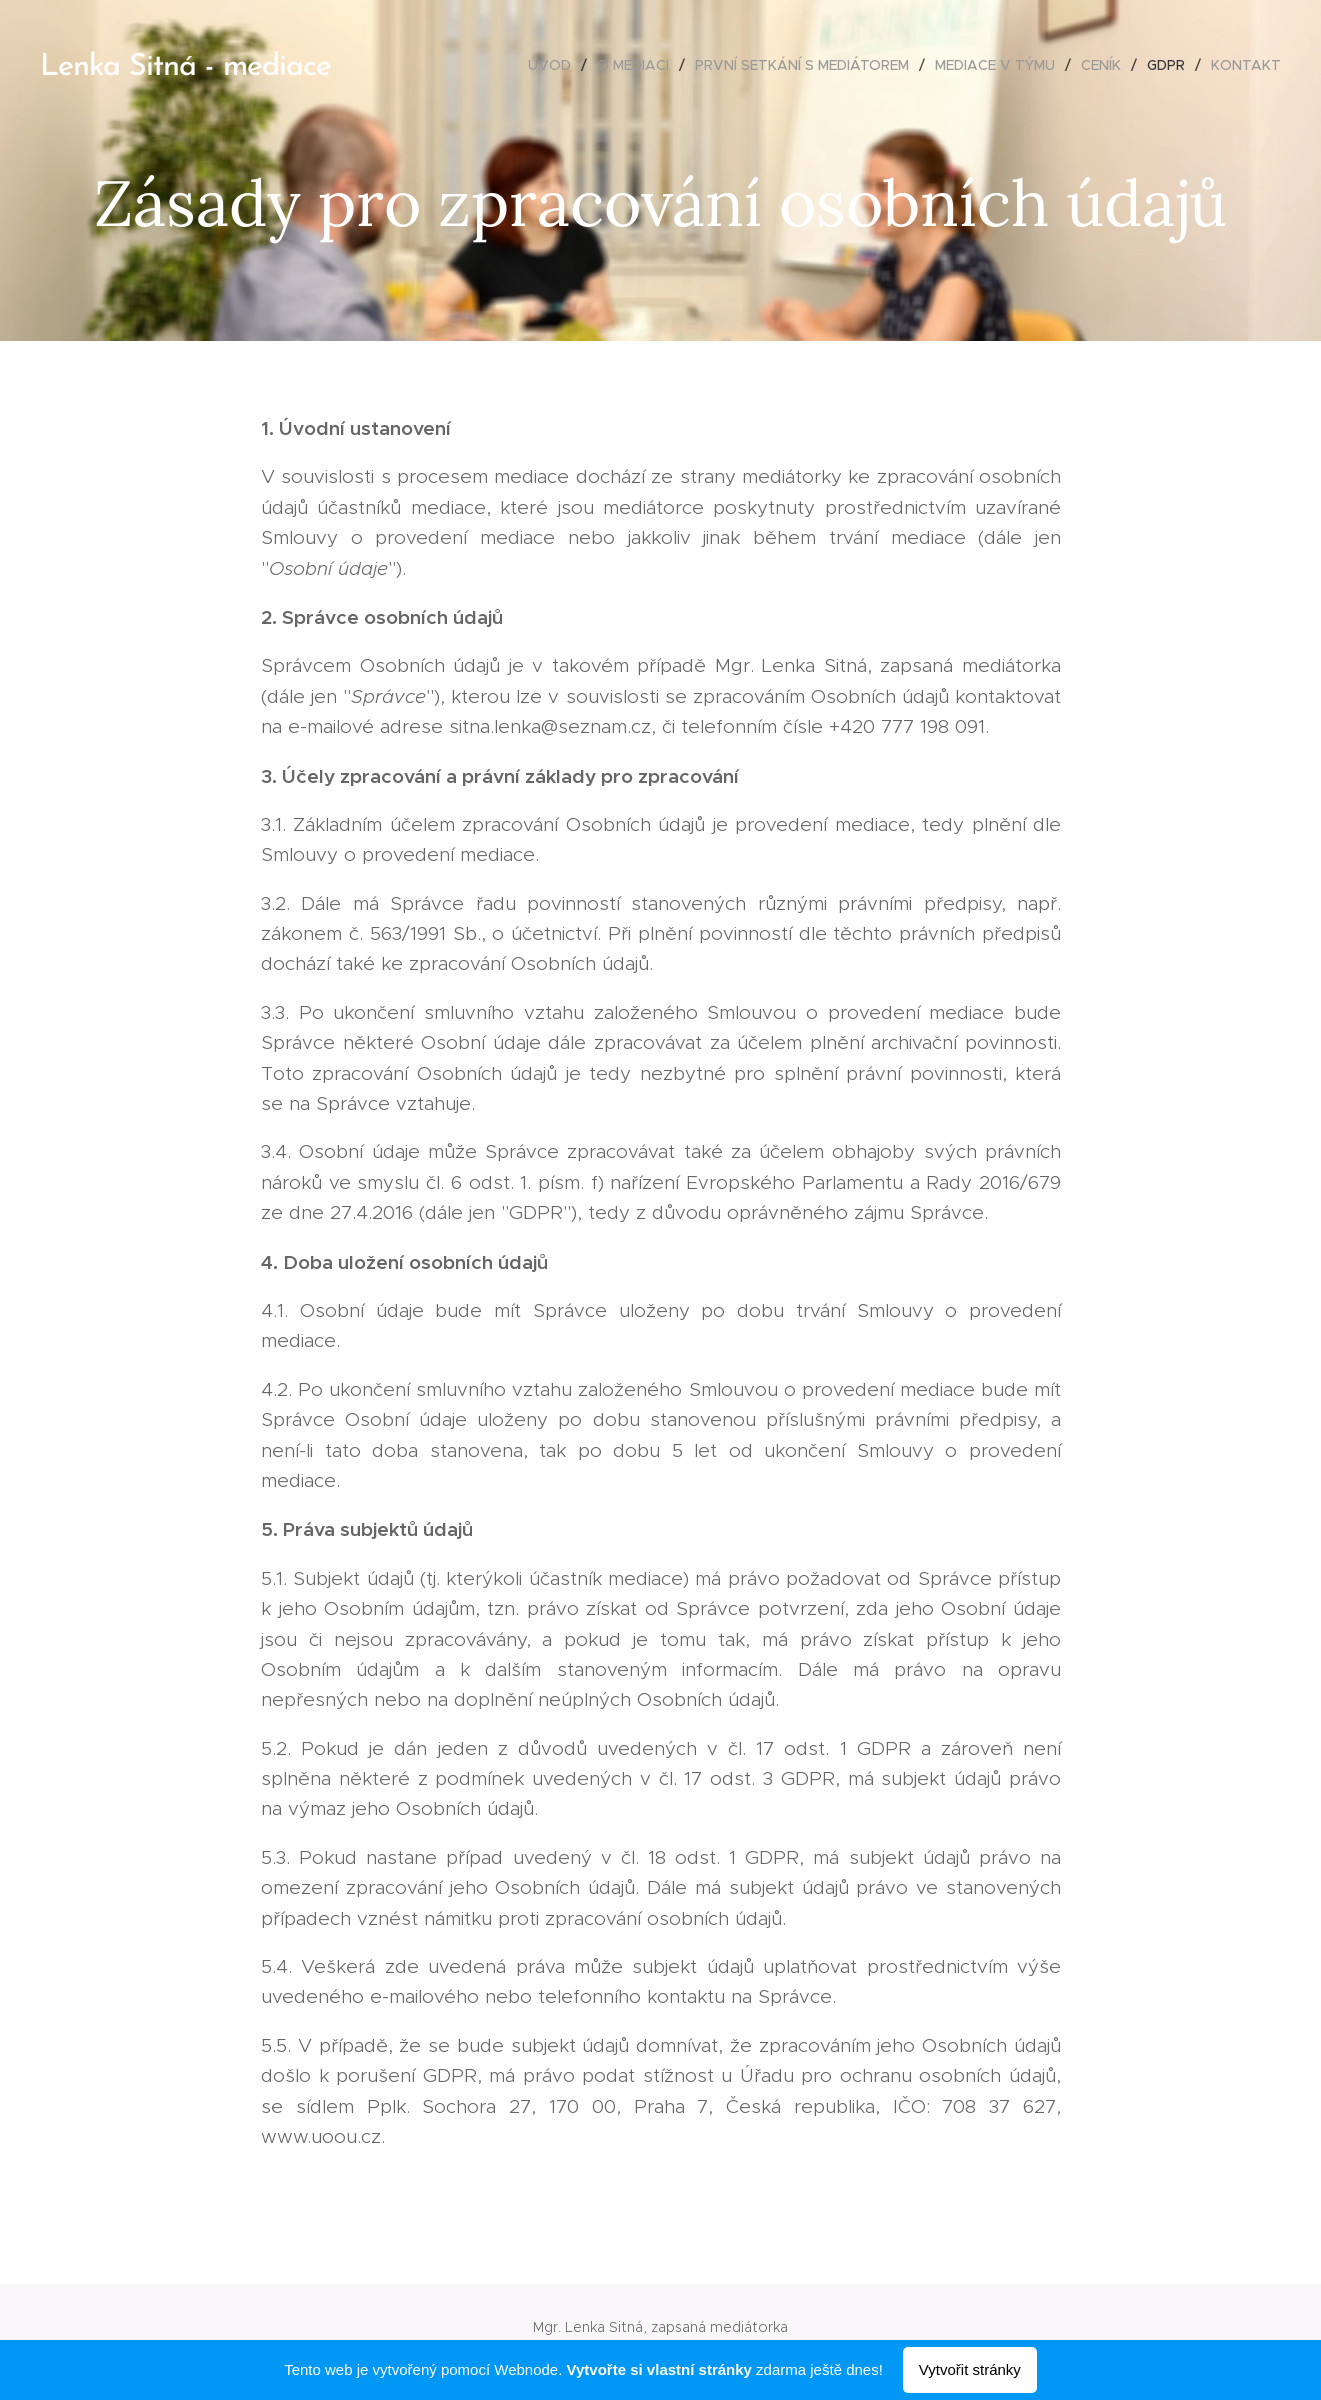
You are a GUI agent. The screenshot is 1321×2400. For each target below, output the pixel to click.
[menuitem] (555, 65)
